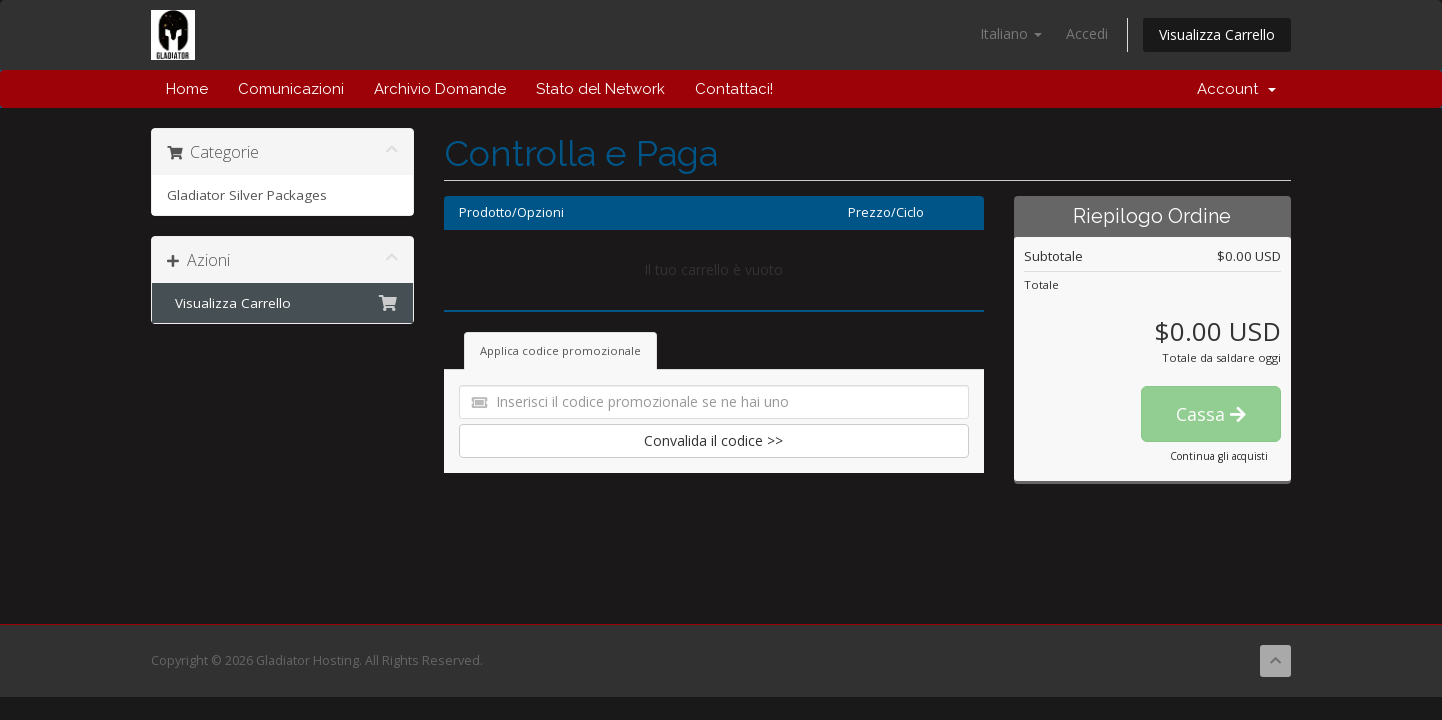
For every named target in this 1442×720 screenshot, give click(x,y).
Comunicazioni (291, 89)
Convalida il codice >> (713, 440)
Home (187, 89)
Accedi (1087, 33)
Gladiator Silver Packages (247, 195)
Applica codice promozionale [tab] (560, 350)
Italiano (1011, 33)
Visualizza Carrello (1217, 34)
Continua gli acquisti (1219, 456)
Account (1236, 89)
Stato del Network (600, 89)
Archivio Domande (440, 89)
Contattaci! (734, 89)
